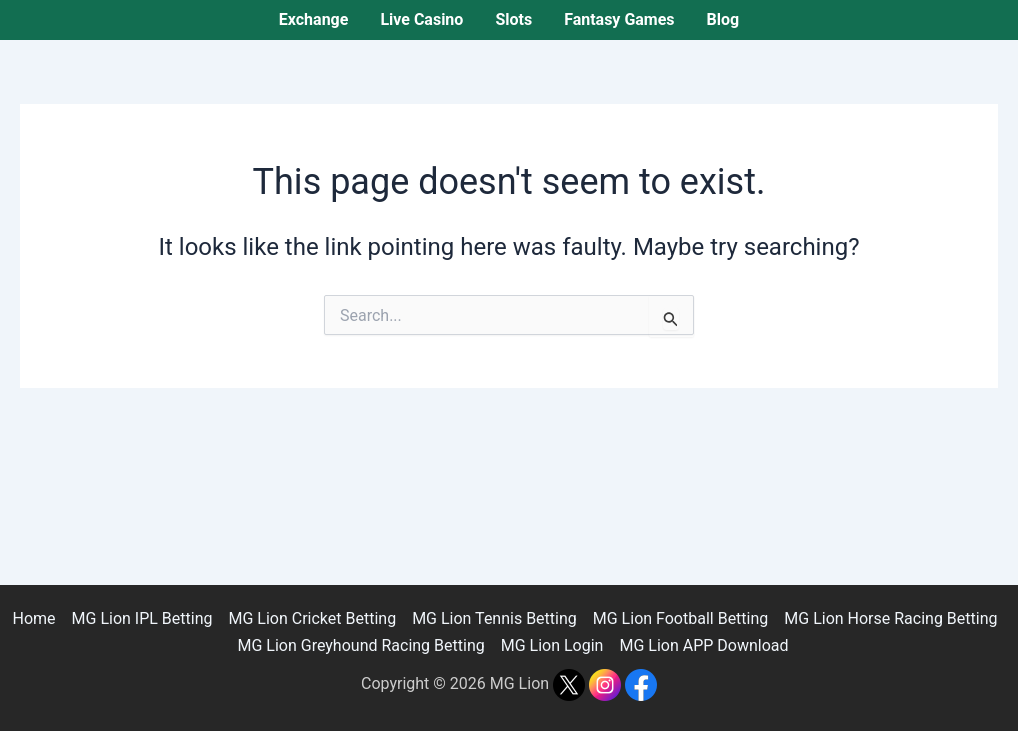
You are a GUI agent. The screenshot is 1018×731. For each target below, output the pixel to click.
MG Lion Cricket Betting (312, 618)
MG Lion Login (552, 645)
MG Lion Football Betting (681, 618)
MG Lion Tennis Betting (494, 618)
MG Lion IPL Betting (142, 618)
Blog (723, 19)
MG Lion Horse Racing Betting (890, 618)
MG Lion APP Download (703, 645)
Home (33, 618)
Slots (513, 19)
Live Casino (421, 19)
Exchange (314, 19)
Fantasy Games (619, 19)
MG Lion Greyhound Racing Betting (360, 645)
